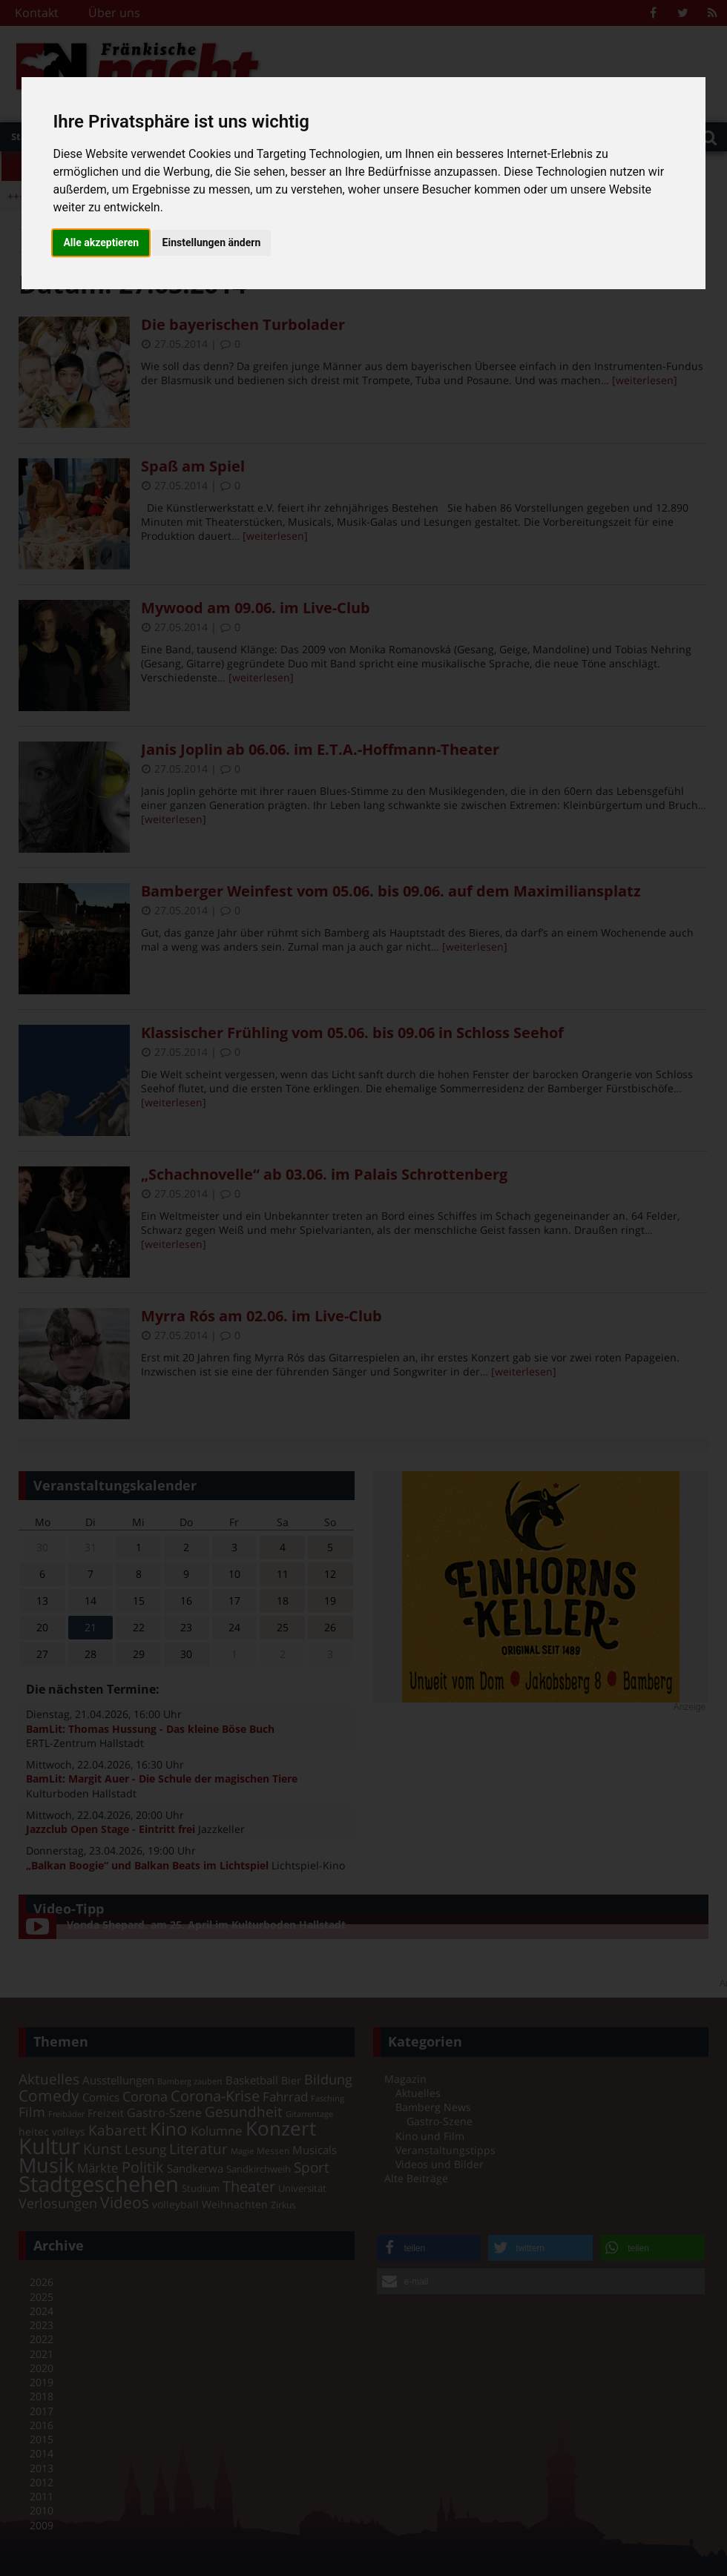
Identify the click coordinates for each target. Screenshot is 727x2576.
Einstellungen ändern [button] (211, 242)
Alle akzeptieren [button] (101, 242)
